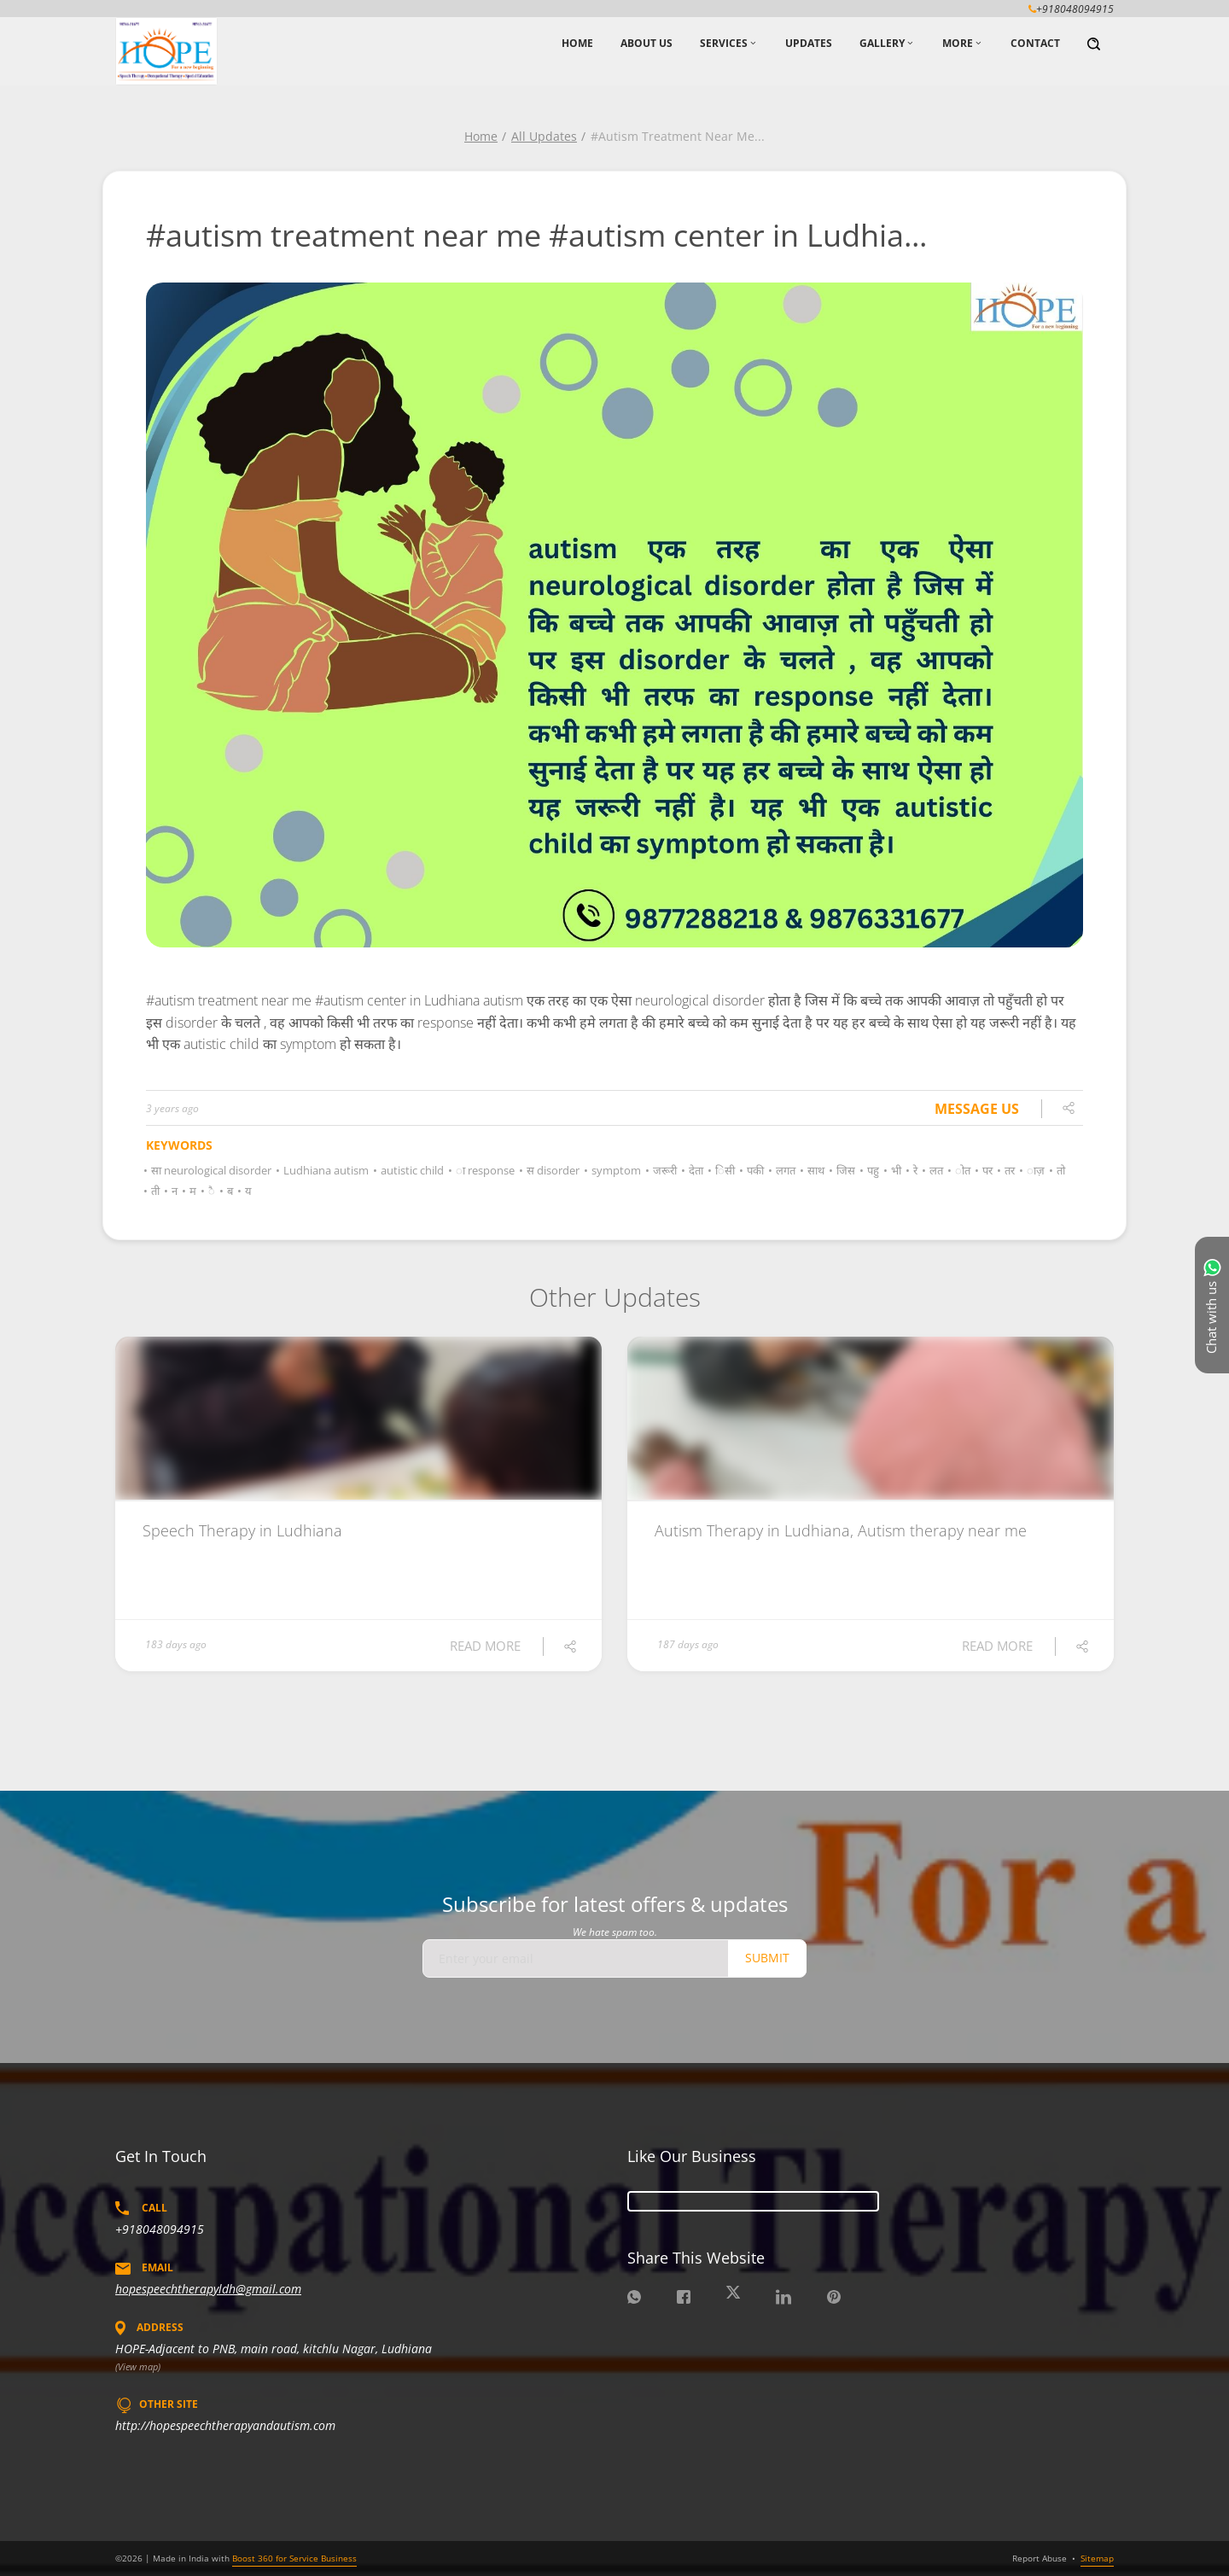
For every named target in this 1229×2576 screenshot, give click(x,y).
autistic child (410, 1170)
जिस (843, 1170)
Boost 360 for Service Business (294, 2558)
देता (693, 1170)
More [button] (957, 43)
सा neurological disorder (208, 1170)
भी (893, 1170)
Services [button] (724, 43)
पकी (753, 1170)
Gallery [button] (882, 43)
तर (1007, 1170)
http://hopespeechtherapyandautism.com (225, 2425)
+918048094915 (159, 2229)
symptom (613, 1170)
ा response (483, 1170)
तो (1058, 1170)
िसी (722, 1170)
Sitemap (1097, 2558)
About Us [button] (646, 43)
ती (153, 1190)
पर (985, 1170)
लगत (783, 1170)
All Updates (544, 136)
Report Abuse (1039, 2558)
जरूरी (662, 1170)
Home (481, 136)
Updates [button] (808, 43)
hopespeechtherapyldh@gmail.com (208, 2289)
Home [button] (577, 43)
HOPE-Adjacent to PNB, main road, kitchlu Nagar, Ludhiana (273, 2348)
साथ (813, 1170)
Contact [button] (1035, 43)
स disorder (550, 1170)
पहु (870, 1170)
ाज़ (1033, 1170)
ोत (960, 1170)
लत (933, 1170)
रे (912, 1170)
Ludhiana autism (323, 1170)
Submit (767, 1957)
